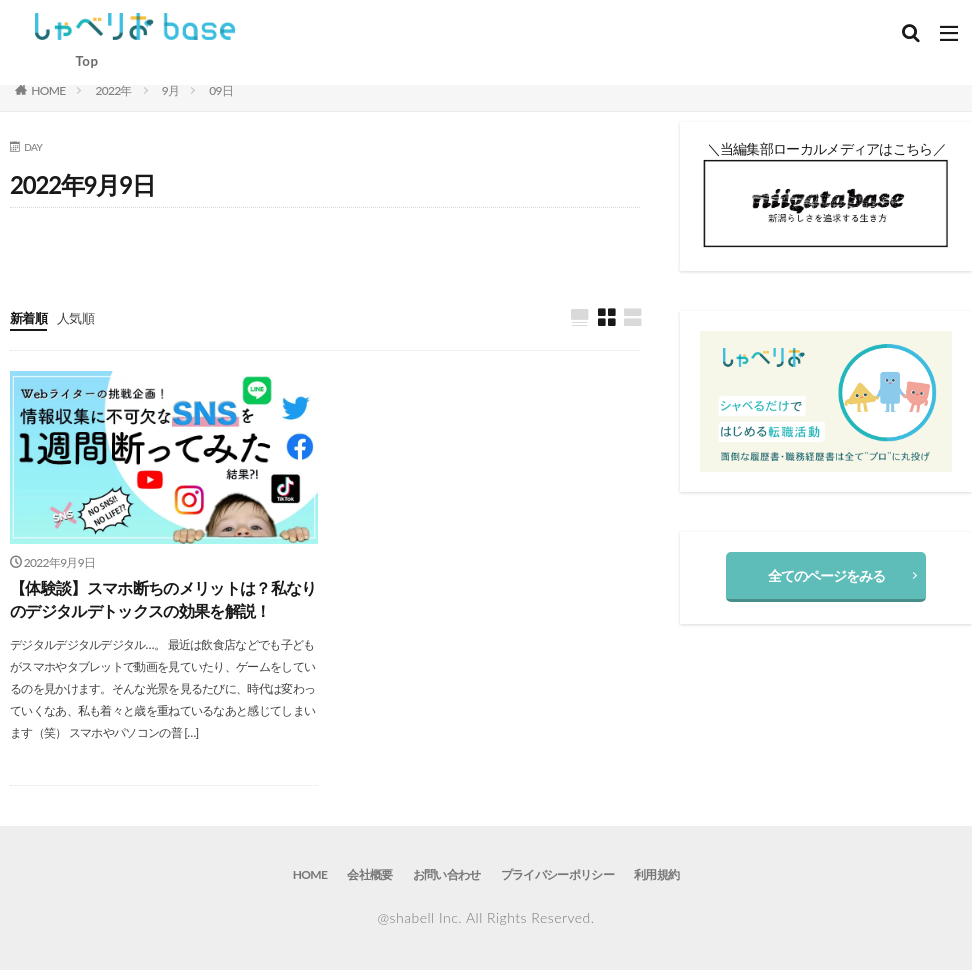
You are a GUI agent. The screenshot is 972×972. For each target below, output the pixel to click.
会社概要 (370, 876)
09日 (221, 90)
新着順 (30, 317)
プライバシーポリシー (557, 876)
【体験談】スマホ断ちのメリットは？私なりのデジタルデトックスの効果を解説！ (163, 601)
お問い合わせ (447, 876)
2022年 (113, 90)
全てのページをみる (826, 575)
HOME (48, 90)
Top (87, 61)
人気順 (80, 317)
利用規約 (656, 876)
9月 (171, 90)
